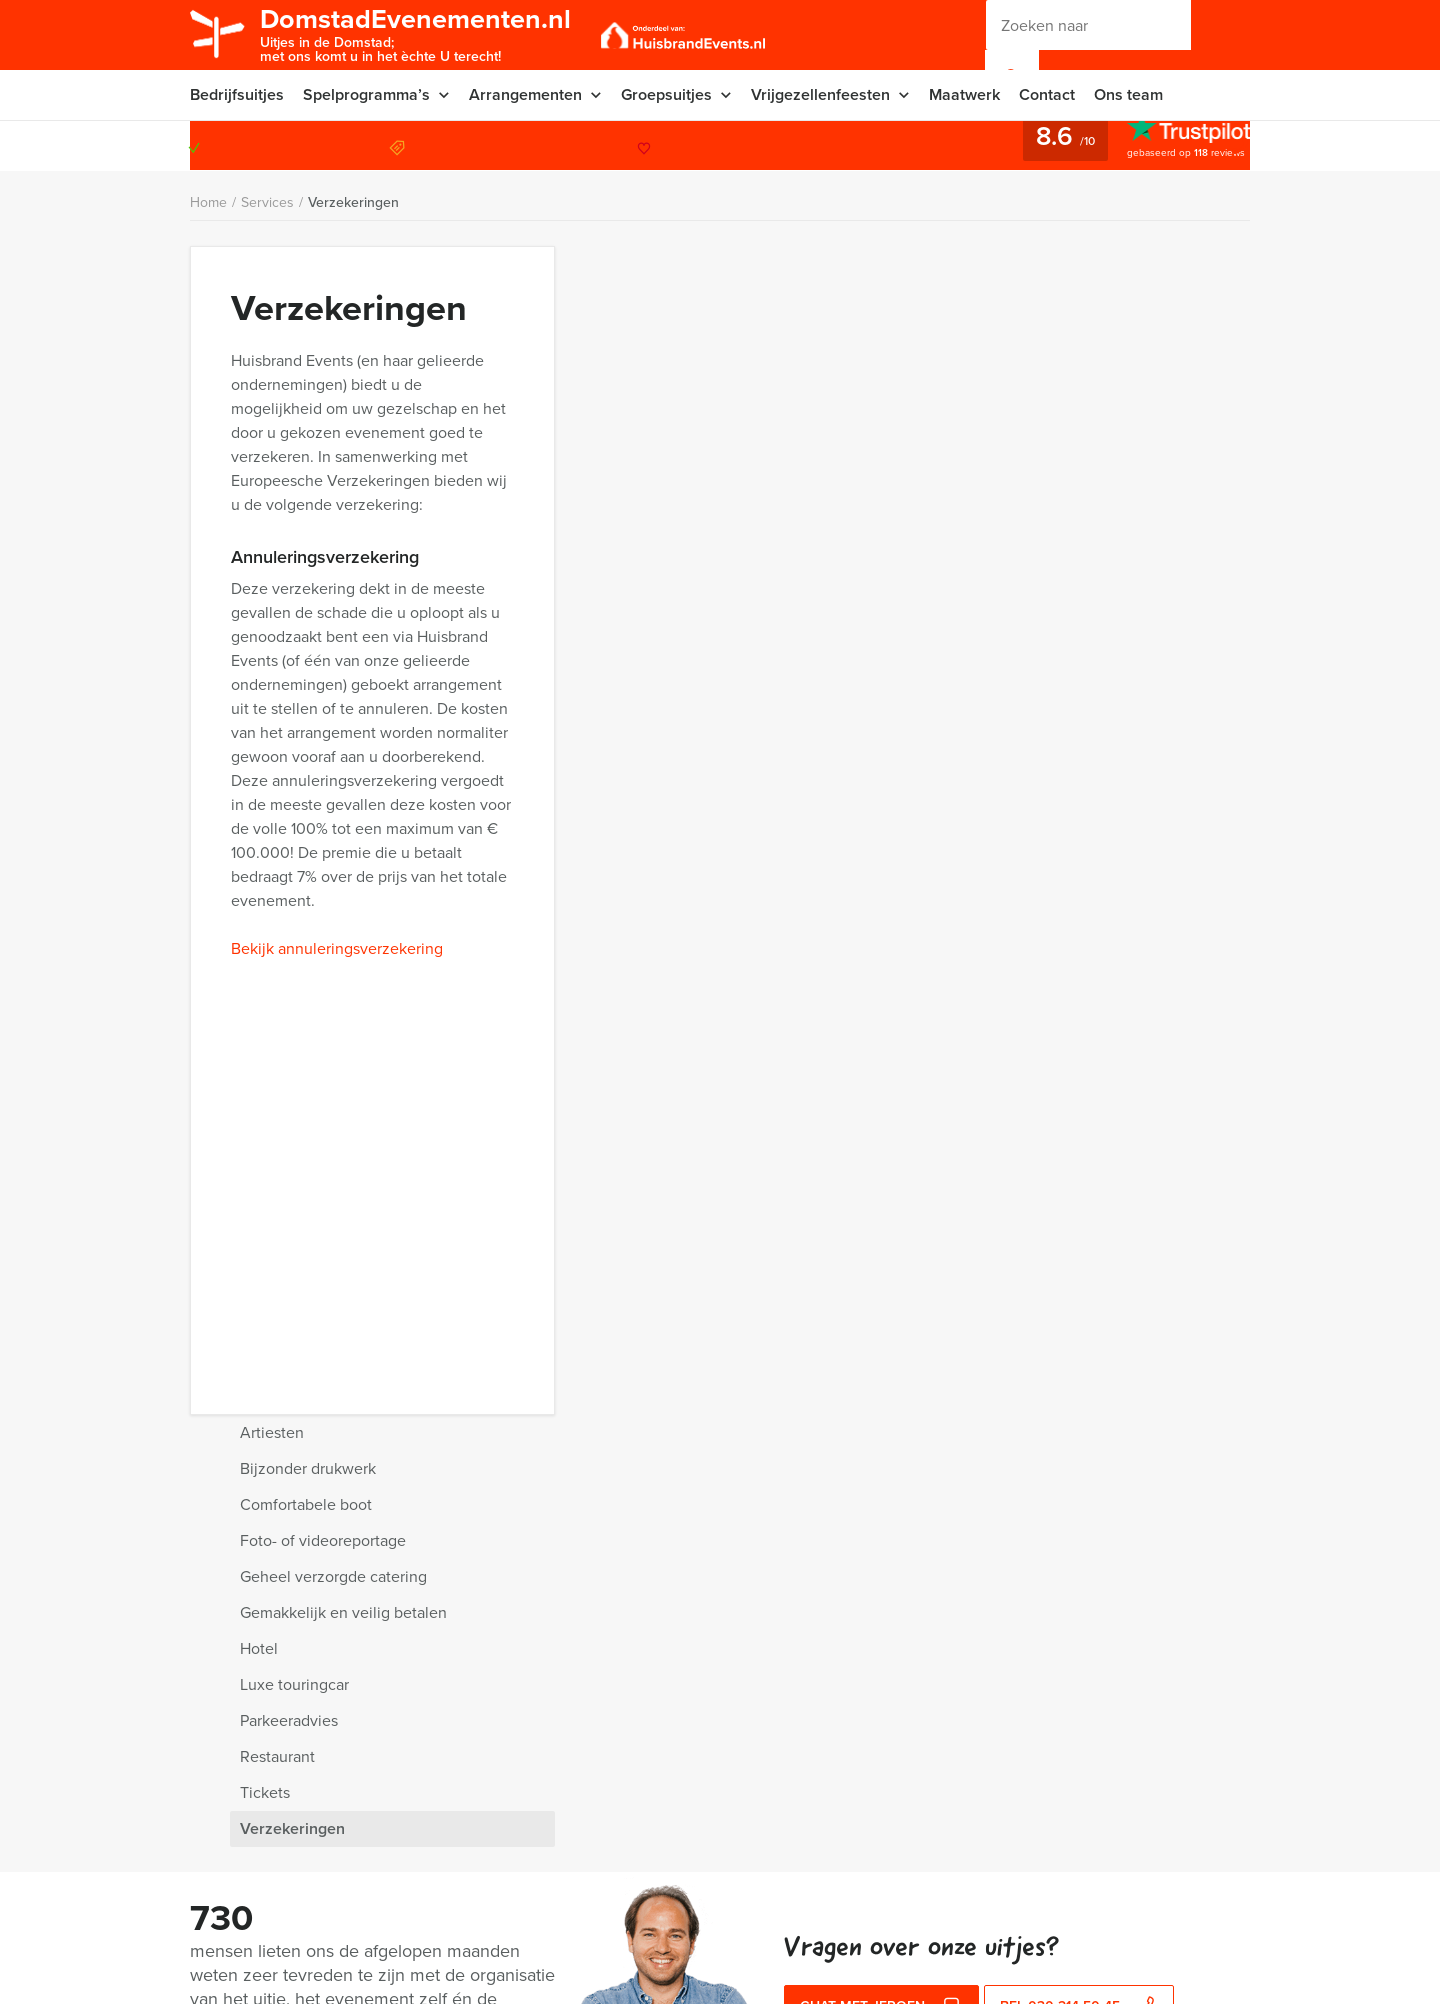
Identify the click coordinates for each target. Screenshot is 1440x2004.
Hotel (954, 479)
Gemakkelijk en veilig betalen (1038, 443)
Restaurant (972, 587)
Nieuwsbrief (227, 1855)
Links (418, 1951)
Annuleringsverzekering (264, 1831)
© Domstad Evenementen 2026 (924, 1798)
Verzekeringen (353, 202)
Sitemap (426, 1927)
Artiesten (967, 263)
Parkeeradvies (984, 551)
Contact (1047, 94)
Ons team (1128, 94)
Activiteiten (224, 1903)
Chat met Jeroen (882, 1640)
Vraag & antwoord (457, 1831)
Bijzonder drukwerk (1003, 299)
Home (208, 202)
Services (267, 202)
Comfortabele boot (1001, 335)
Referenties (438, 1879)
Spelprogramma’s (366, 94)
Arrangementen (525, 94)
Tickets (960, 623)
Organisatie (225, 1879)
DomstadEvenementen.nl (415, 33)
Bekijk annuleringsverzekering (337, 684)
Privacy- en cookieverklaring (277, 1807)
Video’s (213, 1951)
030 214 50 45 (1169, 145)
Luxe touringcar (989, 515)
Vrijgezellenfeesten (820, 94)
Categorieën (440, 1855)
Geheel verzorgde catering (1028, 407)
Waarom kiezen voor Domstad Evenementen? (330, 1684)
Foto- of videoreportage (1018, 371)
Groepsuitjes (666, 94)
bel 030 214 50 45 (1079, 1640)
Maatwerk (964, 94)
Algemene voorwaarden (476, 1807)
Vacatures (432, 1903)
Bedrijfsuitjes (237, 94)
